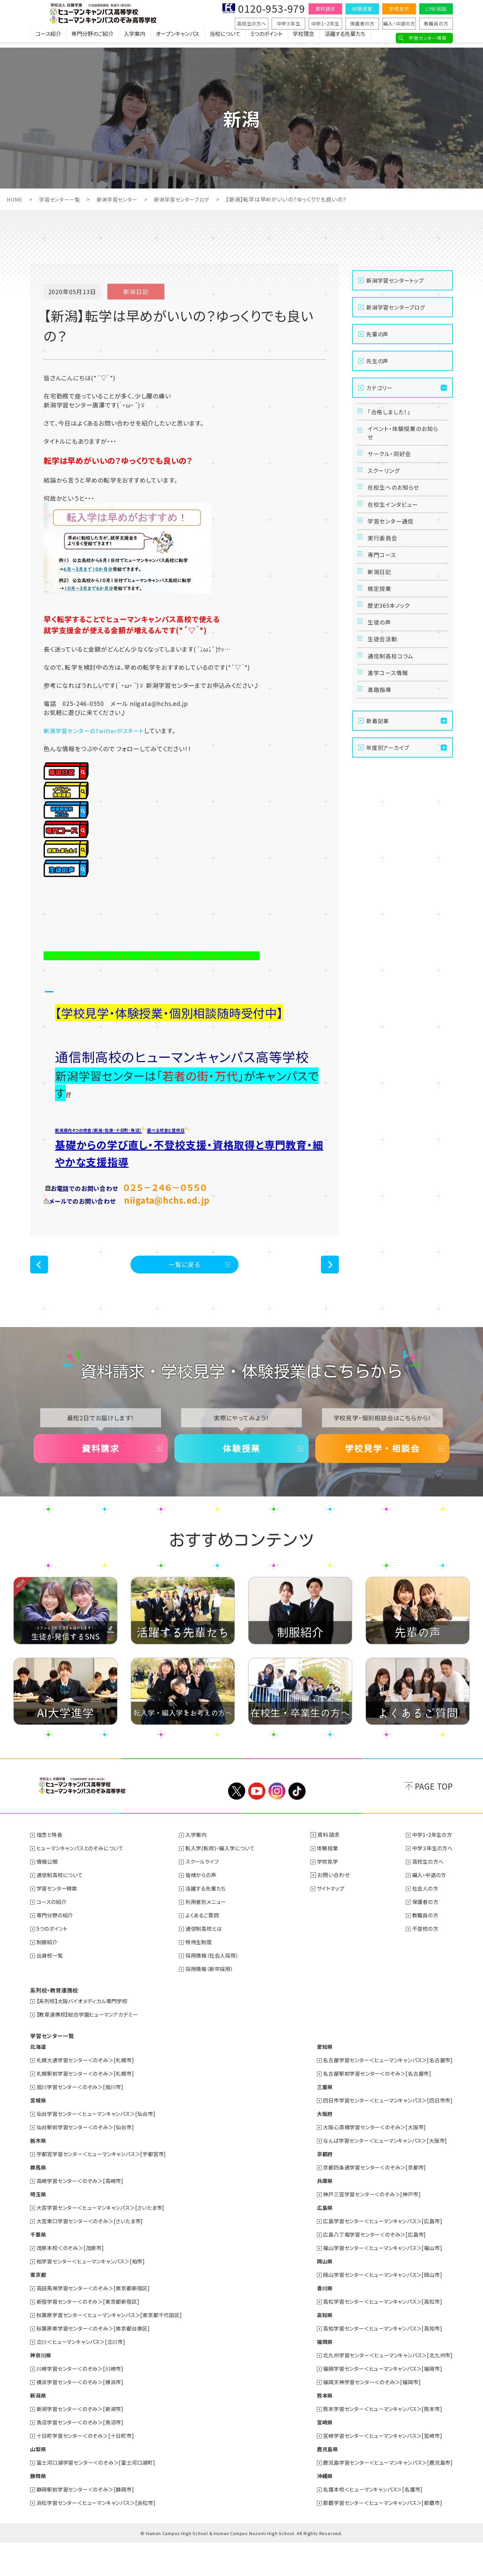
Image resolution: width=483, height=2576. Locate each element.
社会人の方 (423, 1922)
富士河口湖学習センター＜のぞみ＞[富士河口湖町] (100, 2496)
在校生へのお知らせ (395, 504)
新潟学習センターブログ (189, 199)
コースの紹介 (53, 1935)
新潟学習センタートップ (395, 280)
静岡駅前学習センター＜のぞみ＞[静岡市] (89, 2523)
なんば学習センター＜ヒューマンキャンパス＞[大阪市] (381, 2174)
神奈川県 (41, 2389)
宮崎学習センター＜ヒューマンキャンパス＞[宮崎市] (378, 2469)
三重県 (316, 2120)
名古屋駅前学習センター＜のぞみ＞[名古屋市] (372, 2107)
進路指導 (380, 750)
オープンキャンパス (177, 39)
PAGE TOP (434, 1819)
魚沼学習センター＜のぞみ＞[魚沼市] (83, 2456)
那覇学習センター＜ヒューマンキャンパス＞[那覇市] (378, 2536)
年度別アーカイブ (387, 810)
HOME (15, 199)
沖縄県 (316, 2509)
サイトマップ (333, 1922)
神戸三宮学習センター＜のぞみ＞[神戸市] (366, 2228)
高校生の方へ (251, 23)
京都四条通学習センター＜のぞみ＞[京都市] (369, 2201)
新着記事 (377, 783)
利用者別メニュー (209, 1935)
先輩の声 (377, 334)
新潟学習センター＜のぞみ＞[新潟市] (83, 2442)
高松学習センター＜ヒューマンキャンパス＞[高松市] (378, 2335)
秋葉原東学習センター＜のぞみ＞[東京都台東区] (97, 2362)
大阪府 (316, 2147)
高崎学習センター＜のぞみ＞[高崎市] (83, 2214)
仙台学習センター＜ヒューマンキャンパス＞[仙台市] (100, 2147)
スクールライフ (205, 1895)
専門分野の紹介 (56, 1948)
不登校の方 (423, 1962)
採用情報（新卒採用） (212, 2002)
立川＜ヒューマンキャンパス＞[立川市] (84, 2375)
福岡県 (316, 2375)
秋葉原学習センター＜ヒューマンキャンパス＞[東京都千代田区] (114, 2348)
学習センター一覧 (61, 199)
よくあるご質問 (205, 1948)
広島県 (316, 2241)
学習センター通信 (392, 545)
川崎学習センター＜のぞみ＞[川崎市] (83, 2402)
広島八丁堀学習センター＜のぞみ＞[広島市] (369, 2268)
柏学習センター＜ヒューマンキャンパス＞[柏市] (94, 2295)
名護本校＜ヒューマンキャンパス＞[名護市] (368, 2523)
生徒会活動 (384, 688)
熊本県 (316, 2429)
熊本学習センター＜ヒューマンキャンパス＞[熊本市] (378, 2442)
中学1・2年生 (325, 23)
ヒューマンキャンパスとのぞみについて (83, 1881)
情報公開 (48, 1895)
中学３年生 (289, 23)
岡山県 (316, 2295)
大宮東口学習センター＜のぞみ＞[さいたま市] (93, 2254)
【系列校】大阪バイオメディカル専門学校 (85, 2034)
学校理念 (303, 39)
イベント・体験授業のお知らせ (403, 438)
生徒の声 (380, 668)
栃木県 (38, 2174)
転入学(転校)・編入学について (224, 1881)
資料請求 (325, 8)
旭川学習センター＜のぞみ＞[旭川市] (83, 2120)
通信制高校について (61, 1908)
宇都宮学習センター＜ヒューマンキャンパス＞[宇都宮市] (106, 2187)
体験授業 (362, 8)
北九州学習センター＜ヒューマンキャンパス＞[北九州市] (384, 2389)
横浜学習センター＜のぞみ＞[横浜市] (83, 2415)
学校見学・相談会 (382, 1478)
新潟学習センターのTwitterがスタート (97, 730)
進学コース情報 (389, 729)
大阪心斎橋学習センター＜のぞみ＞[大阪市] (369, 2160)
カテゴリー (379, 388)
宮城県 (38, 2134)
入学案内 (134, 39)
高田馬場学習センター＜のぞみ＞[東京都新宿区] (97, 2321)
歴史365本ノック (391, 647)
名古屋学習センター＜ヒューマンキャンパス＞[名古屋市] (384, 2093)
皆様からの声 (203, 1908)
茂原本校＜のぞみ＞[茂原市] (72, 2281)
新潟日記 (380, 606)
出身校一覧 (51, 1989)
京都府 (316, 2187)
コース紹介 (48, 39)
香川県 (316, 2321)
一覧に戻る (185, 1288)
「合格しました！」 (390, 413)
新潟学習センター (121, 199)
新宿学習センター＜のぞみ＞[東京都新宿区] (91, 2335)
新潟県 (38, 2429)
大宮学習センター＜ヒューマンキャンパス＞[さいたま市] (105, 2241)
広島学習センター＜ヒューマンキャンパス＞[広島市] (378, 2254)
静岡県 (38, 2509)
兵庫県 (316, 2214)
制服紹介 (48, 1975)
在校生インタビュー (395, 524)
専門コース (383, 586)
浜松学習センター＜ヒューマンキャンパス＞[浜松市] (100, 2536)
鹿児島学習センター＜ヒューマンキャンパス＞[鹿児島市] (384, 2496)
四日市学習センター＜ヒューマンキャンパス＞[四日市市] (384, 2134)
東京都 (38, 2308)
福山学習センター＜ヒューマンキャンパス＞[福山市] (378, 2281)
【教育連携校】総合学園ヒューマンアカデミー (91, 2048)
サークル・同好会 (391, 463)
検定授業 (380, 627)
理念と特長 (50, 1868)
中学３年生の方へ (431, 1881)
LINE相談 (436, 8)
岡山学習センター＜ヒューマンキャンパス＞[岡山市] (378, 2308)
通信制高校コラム (392, 709)
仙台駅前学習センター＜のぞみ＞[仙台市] (89, 2160)
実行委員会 (384, 565)
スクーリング (385, 484)
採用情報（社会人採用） (215, 1989)
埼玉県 (38, 2228)
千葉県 (38, 2268)
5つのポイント (266, 39)
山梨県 (38, 2482)
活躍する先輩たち (345, 39)
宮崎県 (316, 2456)
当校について (225, 39)
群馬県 (38, 2201)
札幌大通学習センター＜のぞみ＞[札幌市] (89, 2093)
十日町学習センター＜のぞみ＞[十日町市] (89, 2469)
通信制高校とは (206, 1962)
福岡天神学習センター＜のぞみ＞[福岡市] (366, 2415)
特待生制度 (201, 1975)
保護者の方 (362, 23)
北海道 (38, 2080)
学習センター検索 (427, 38)
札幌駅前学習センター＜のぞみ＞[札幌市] (89, 2107)
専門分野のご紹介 (92, 39)
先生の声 (377, 361)
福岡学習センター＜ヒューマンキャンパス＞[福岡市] (378, 2402)
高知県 (316, 2348)
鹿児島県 (319, 2482)
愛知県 (316, 2080)
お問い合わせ (335, 1908)
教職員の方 (436, 23)
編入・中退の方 (399, 23)
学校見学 (399, 8)
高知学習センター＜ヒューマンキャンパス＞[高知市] (378, 2362)
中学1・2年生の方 (431, 1868)
